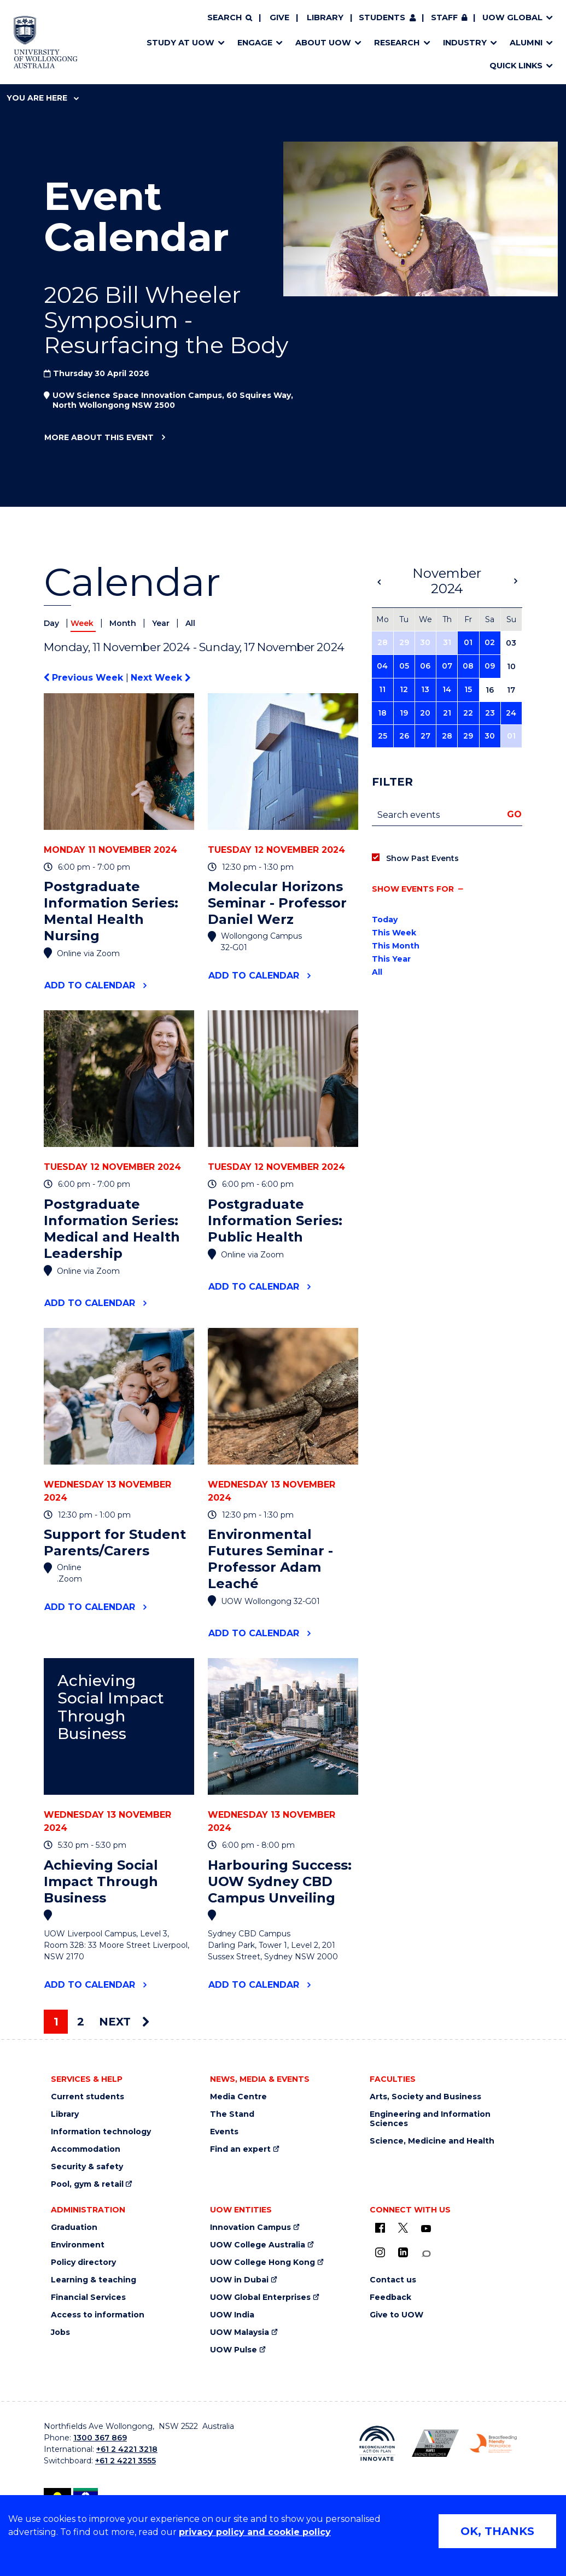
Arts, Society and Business (425, 2096)
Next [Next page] (124, 2021)
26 (404, 736)
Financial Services (88, 2297)
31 (447, 642)
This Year (391, 959)
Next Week (160, 677)
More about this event (99, 437)
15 (468, 689)
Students (382, 17)
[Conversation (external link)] (426, 2254)
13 (425, 689)
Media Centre (238, 2096)
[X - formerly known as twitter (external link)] (403, 2227)
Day (52, 623)
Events (224, 2131)
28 (382, 642)
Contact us (393, 2280)
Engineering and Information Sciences (430, 2119)
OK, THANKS (497, 2531)
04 (382, 666)
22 (468, 713)
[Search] (230, 18)
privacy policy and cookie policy (255, 2532)
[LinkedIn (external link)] (403, 2252)
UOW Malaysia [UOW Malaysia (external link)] (239, 2332)
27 (425, 736)
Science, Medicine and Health (432, 2141)
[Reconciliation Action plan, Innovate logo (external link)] (376, 2443)
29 (404, 642)
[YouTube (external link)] (426, 2229)
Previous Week (85, 677)
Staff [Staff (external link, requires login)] (444, 17)
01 (468, 642)
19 (404, 713)
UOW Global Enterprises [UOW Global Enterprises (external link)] (260, 2297)
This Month (395, 946)
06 (425, 666)
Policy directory (83, 2262)
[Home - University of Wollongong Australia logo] (46, 42)
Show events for (413, 889)
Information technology (101, 2131)
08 (468, 666)
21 (447, 713)
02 (490, 642)
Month (123, 623)
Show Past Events (422, 858)
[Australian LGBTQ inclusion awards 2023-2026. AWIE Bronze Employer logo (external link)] (435, 2443)
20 (425, 713)
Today (385, 919)
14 (446, 689)
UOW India (232, 2315)
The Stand (232, 2114)
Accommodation (85, 2149)
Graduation (74, 2227)
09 (490, 666)
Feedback (390, 2297)
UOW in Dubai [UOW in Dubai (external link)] (239, 2280)
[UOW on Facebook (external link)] (380, 2227)
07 (447, 666)
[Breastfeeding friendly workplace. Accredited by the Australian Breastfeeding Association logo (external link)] (493, 2443)
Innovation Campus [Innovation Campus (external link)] (250, 2227)
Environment (77, 2245)
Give (279, 17)
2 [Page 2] (80, 2021)
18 (382, 713)
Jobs (60, 2332)
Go (514, 814)
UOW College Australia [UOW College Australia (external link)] (257, 2245)
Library (325, 17)
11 (382, 689)
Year (162, 623)
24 (511, 713)
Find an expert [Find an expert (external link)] (240, 2149)
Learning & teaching (93, 2280)
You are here (43, 98)
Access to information (97, 2315)
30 (425, 642)
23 (490, 713)
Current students (87, 2096)
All (190, 623)
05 (404, 666)
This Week (394, 933)
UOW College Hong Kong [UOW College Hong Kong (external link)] (262, 2262)
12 (404, 689)
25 (382, 736)
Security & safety (87, 2166)
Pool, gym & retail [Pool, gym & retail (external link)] (87, 2184)
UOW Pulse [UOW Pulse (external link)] (233, 2350)
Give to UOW (396, 2315)
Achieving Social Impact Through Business (110, 1707)
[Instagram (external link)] (380, 2252)
